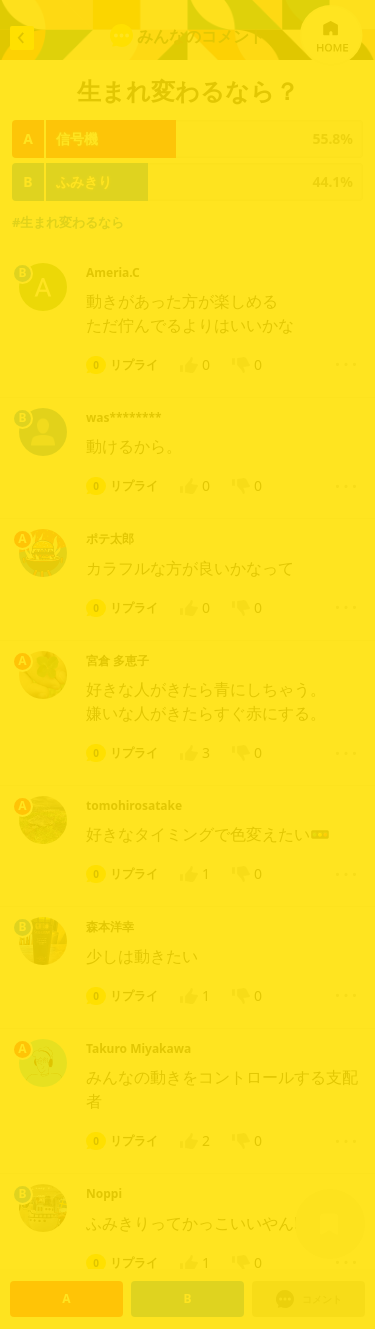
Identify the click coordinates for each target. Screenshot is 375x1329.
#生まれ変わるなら (68, 222)
